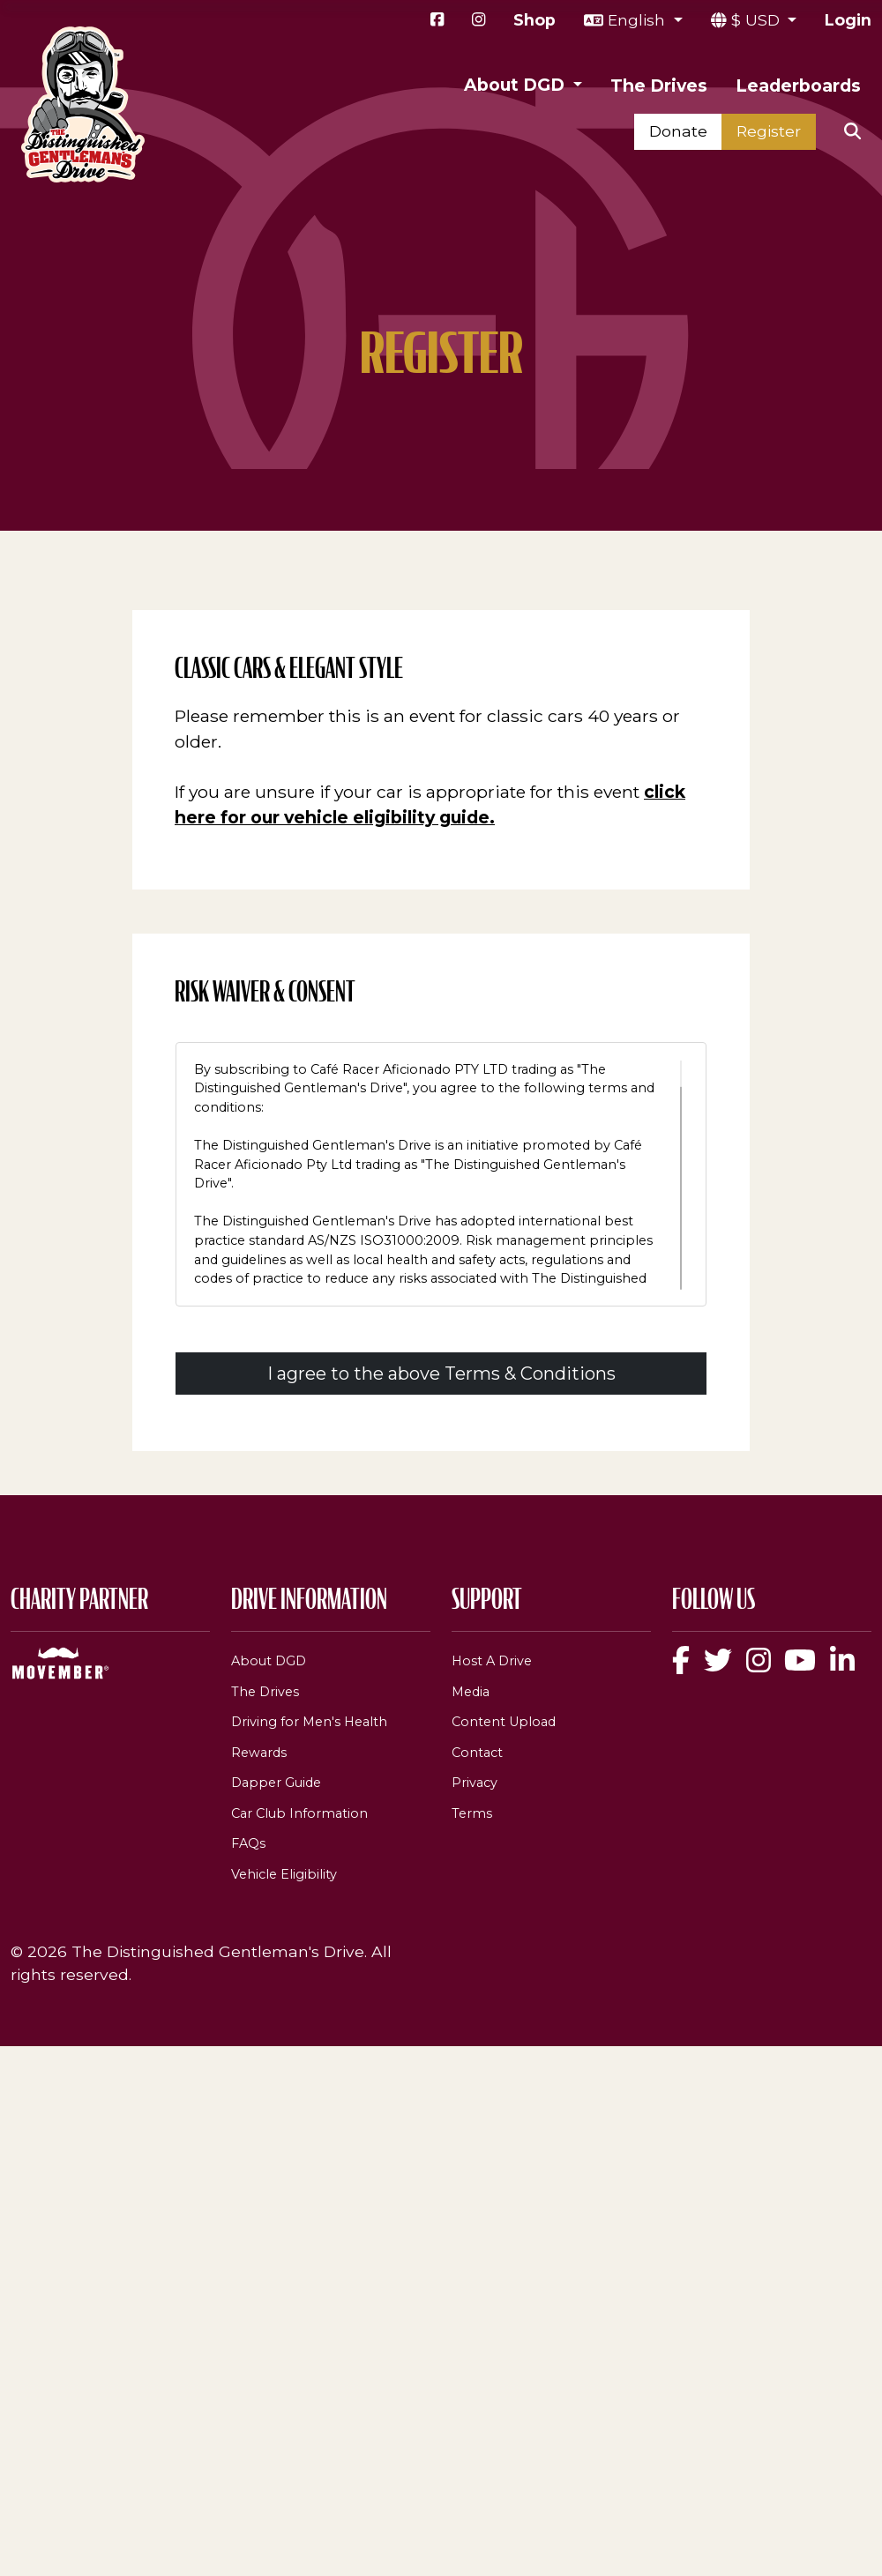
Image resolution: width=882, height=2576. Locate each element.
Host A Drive (492, 1661)
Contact (477, 1753)
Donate (678, 131)
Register (768, 131)
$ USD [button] (757, 20)
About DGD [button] (516, 84)
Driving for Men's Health (309, 1722)
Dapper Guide (276, 1783)
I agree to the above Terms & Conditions (441, 1373)
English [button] (638, 20)
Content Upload (504, 1722)
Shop (534, 20)
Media (471, 1692)
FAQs (248, 1843)
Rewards (259, 1753)
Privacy (474, 1783)
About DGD (268, 1661)
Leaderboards (798, 85)
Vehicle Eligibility (284, 1874)
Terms (472, 1813)
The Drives (658, 85)
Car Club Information (299, 1813)
